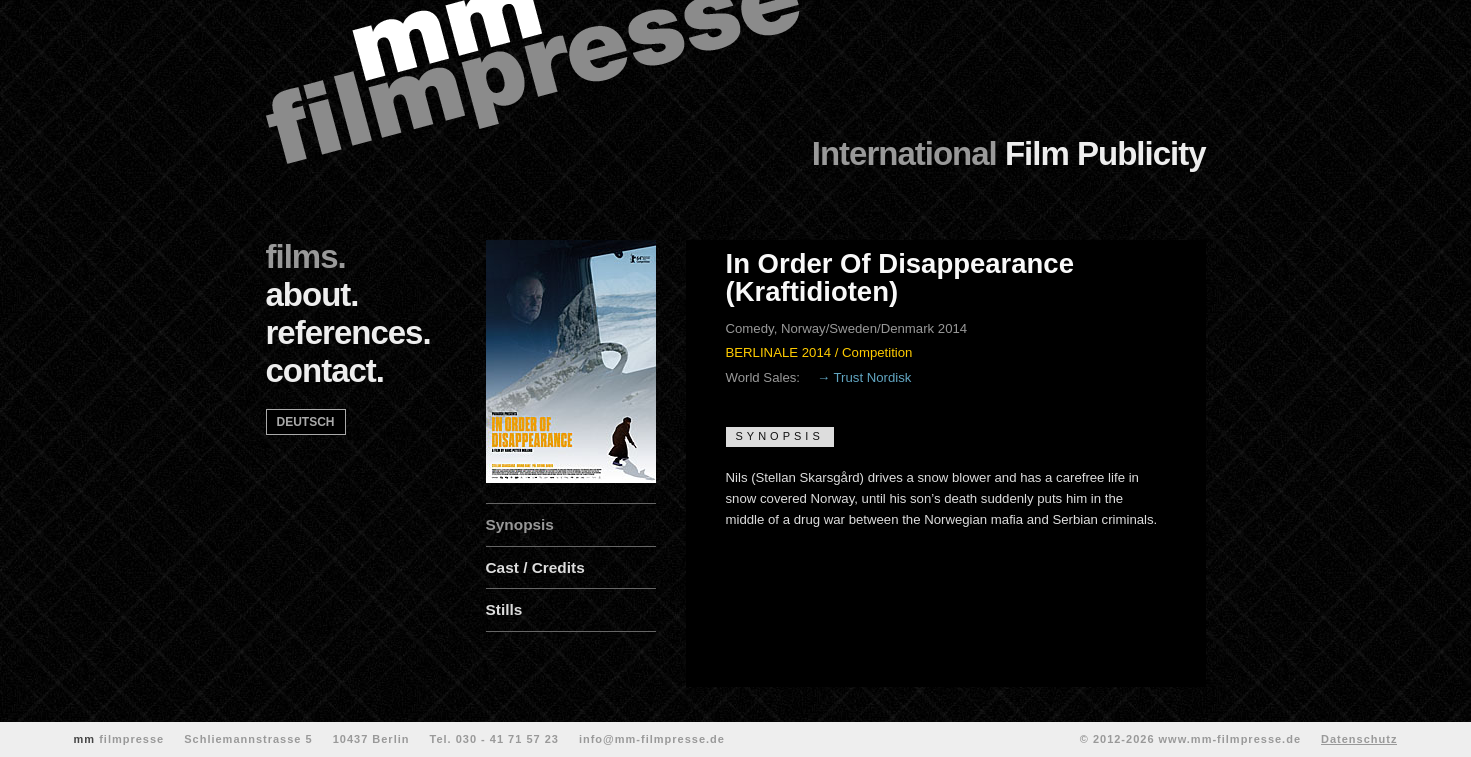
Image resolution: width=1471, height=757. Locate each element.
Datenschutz (1359, 739)
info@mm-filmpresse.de (652, 739)
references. (348, 332)
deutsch (306, 422)
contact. (325, 370)
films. (306, 256)
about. (312, 294)
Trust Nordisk (873, 377)
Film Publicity (1009, 153)
